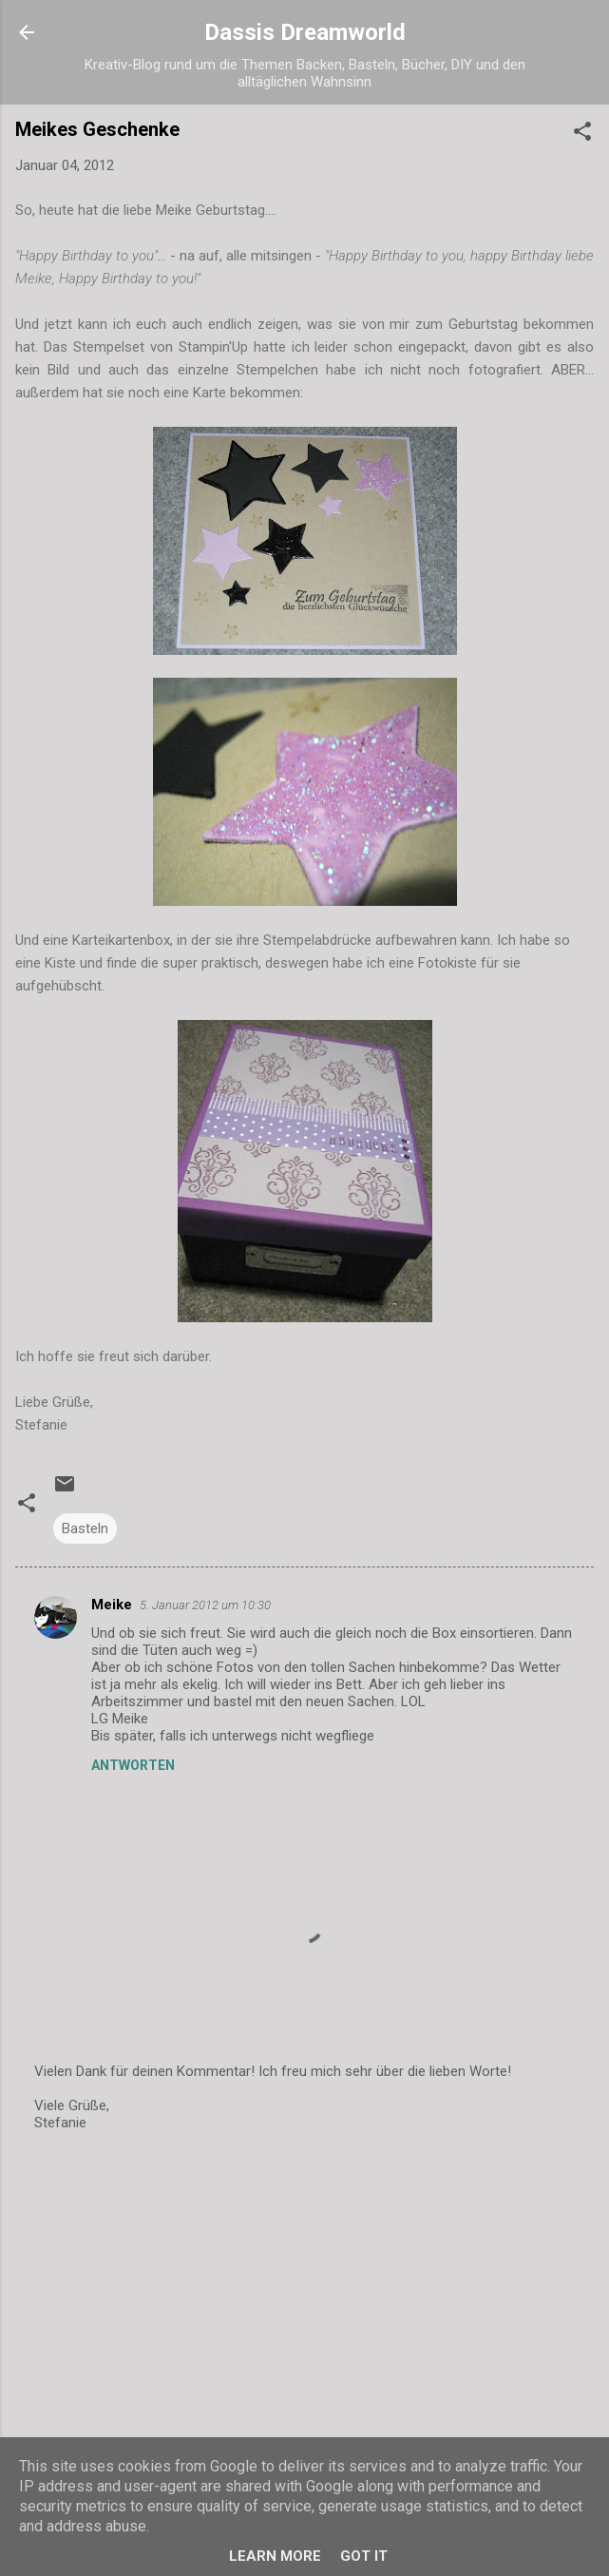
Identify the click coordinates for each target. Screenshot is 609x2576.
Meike (111, 1604)
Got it (364, 2556)
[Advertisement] (304, 2297)
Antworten (133, 1765)
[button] (582, 134)
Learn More (275, 2556)
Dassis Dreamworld (305, 32)
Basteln (85, 1528)
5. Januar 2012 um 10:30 (205, 1605)
